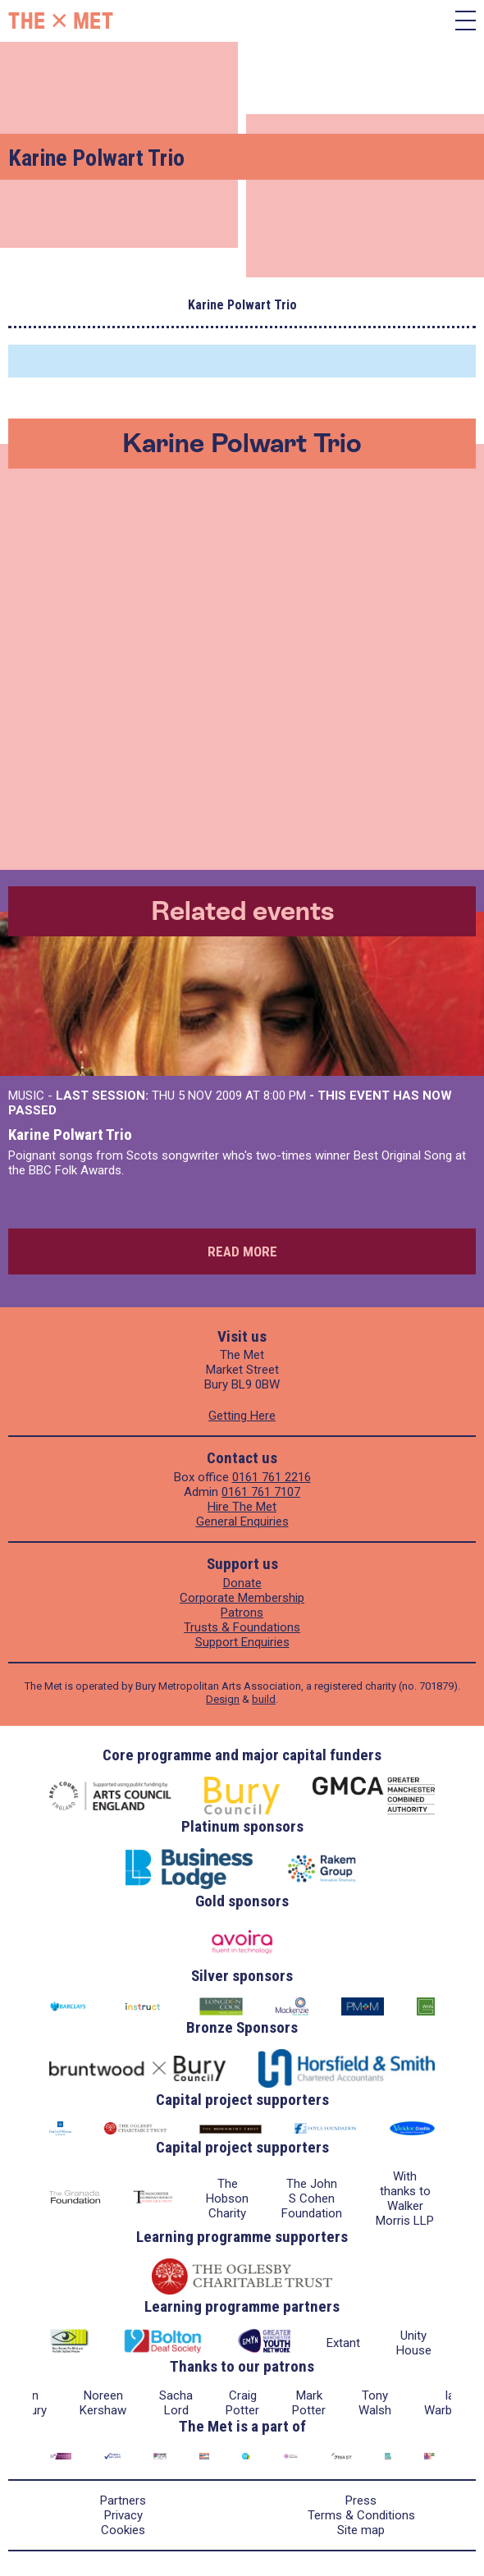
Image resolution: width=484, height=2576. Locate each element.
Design (223, 1699)
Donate (242, 1583)
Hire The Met (242, 1506)
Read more (242, 1251)
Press (361, 2500)
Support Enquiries (242, 1642)
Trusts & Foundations (242, 1627)
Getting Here (242, 1415)
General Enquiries (242, 1521)
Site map (361, 2530)
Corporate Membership (242, 1597)
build (264, 1699)
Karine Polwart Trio (70, 1134)
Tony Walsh (374, 2403)
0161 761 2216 (271, 1477)
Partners (123, 2500)
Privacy (123, 2515)
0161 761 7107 (260, 1492)
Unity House (413, 2343)
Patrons (242, 1612)
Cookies (123, 2530)
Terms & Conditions (361, 2515)
